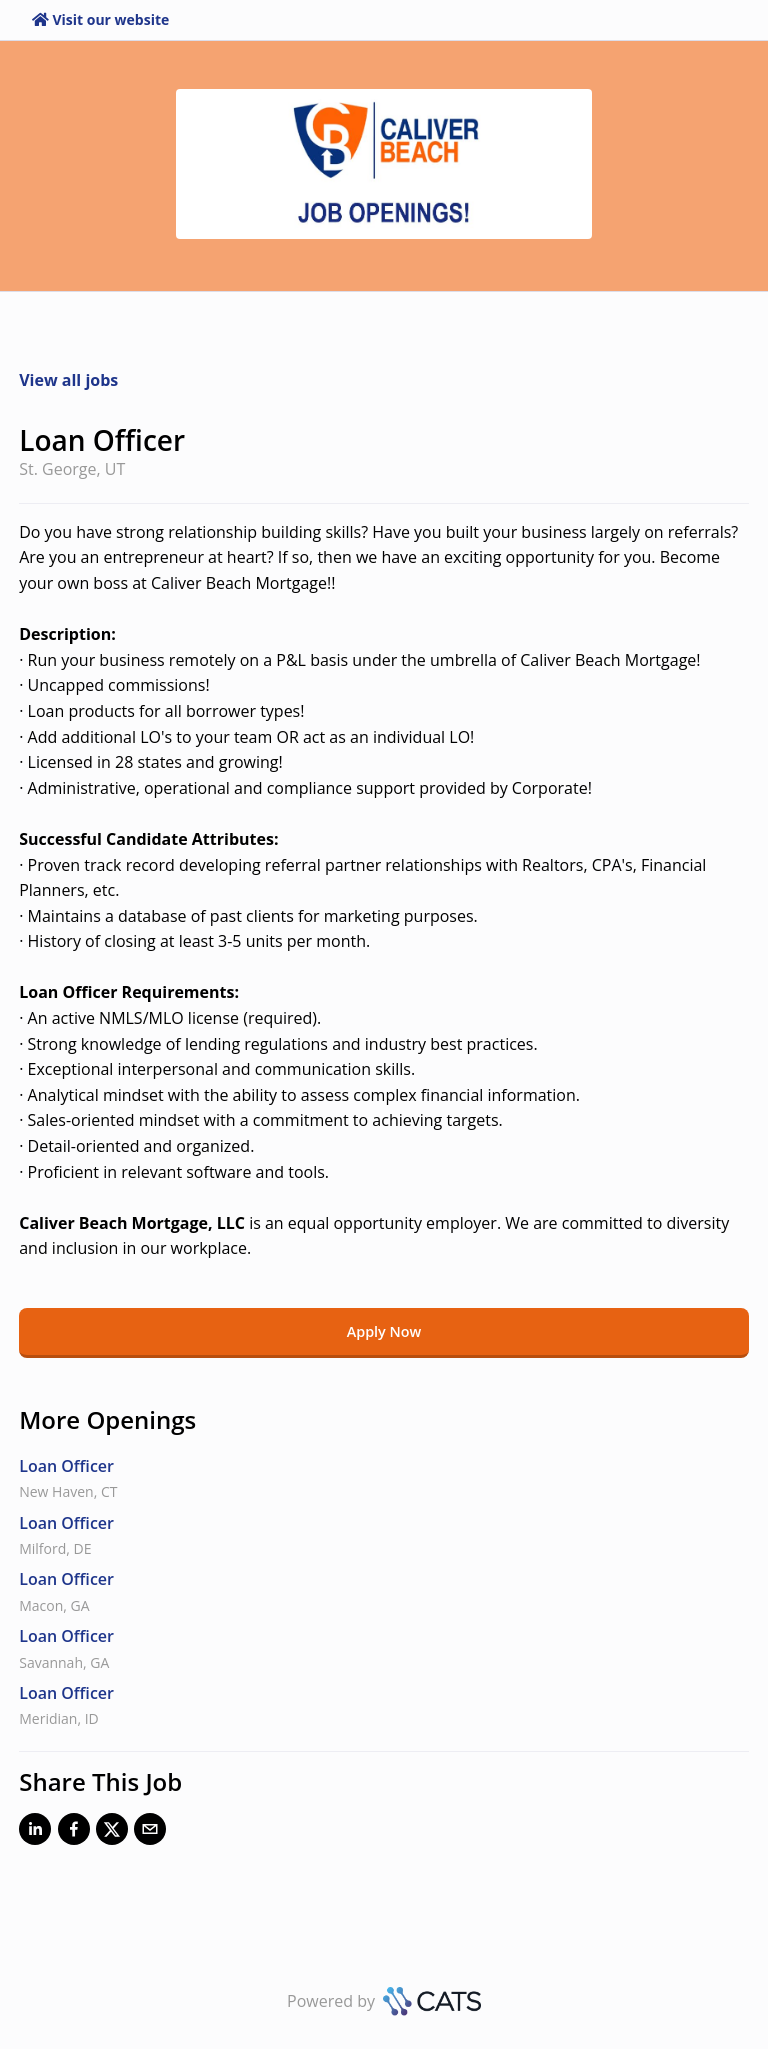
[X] (112, 1833)
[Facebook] (74, 1833)
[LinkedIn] (35, 1833)
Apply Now (384, 1331)
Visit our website (100, 19)
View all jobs (68, 380)
